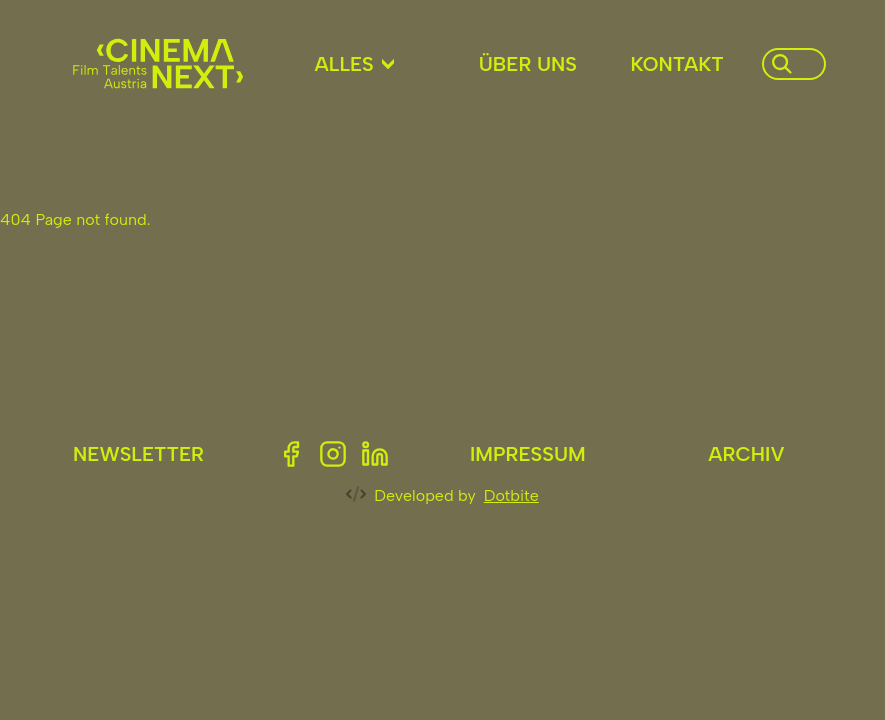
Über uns (528, 64)
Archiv (746, 454)
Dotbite (511, 495)
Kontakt (677, 64)
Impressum (528, 454)
